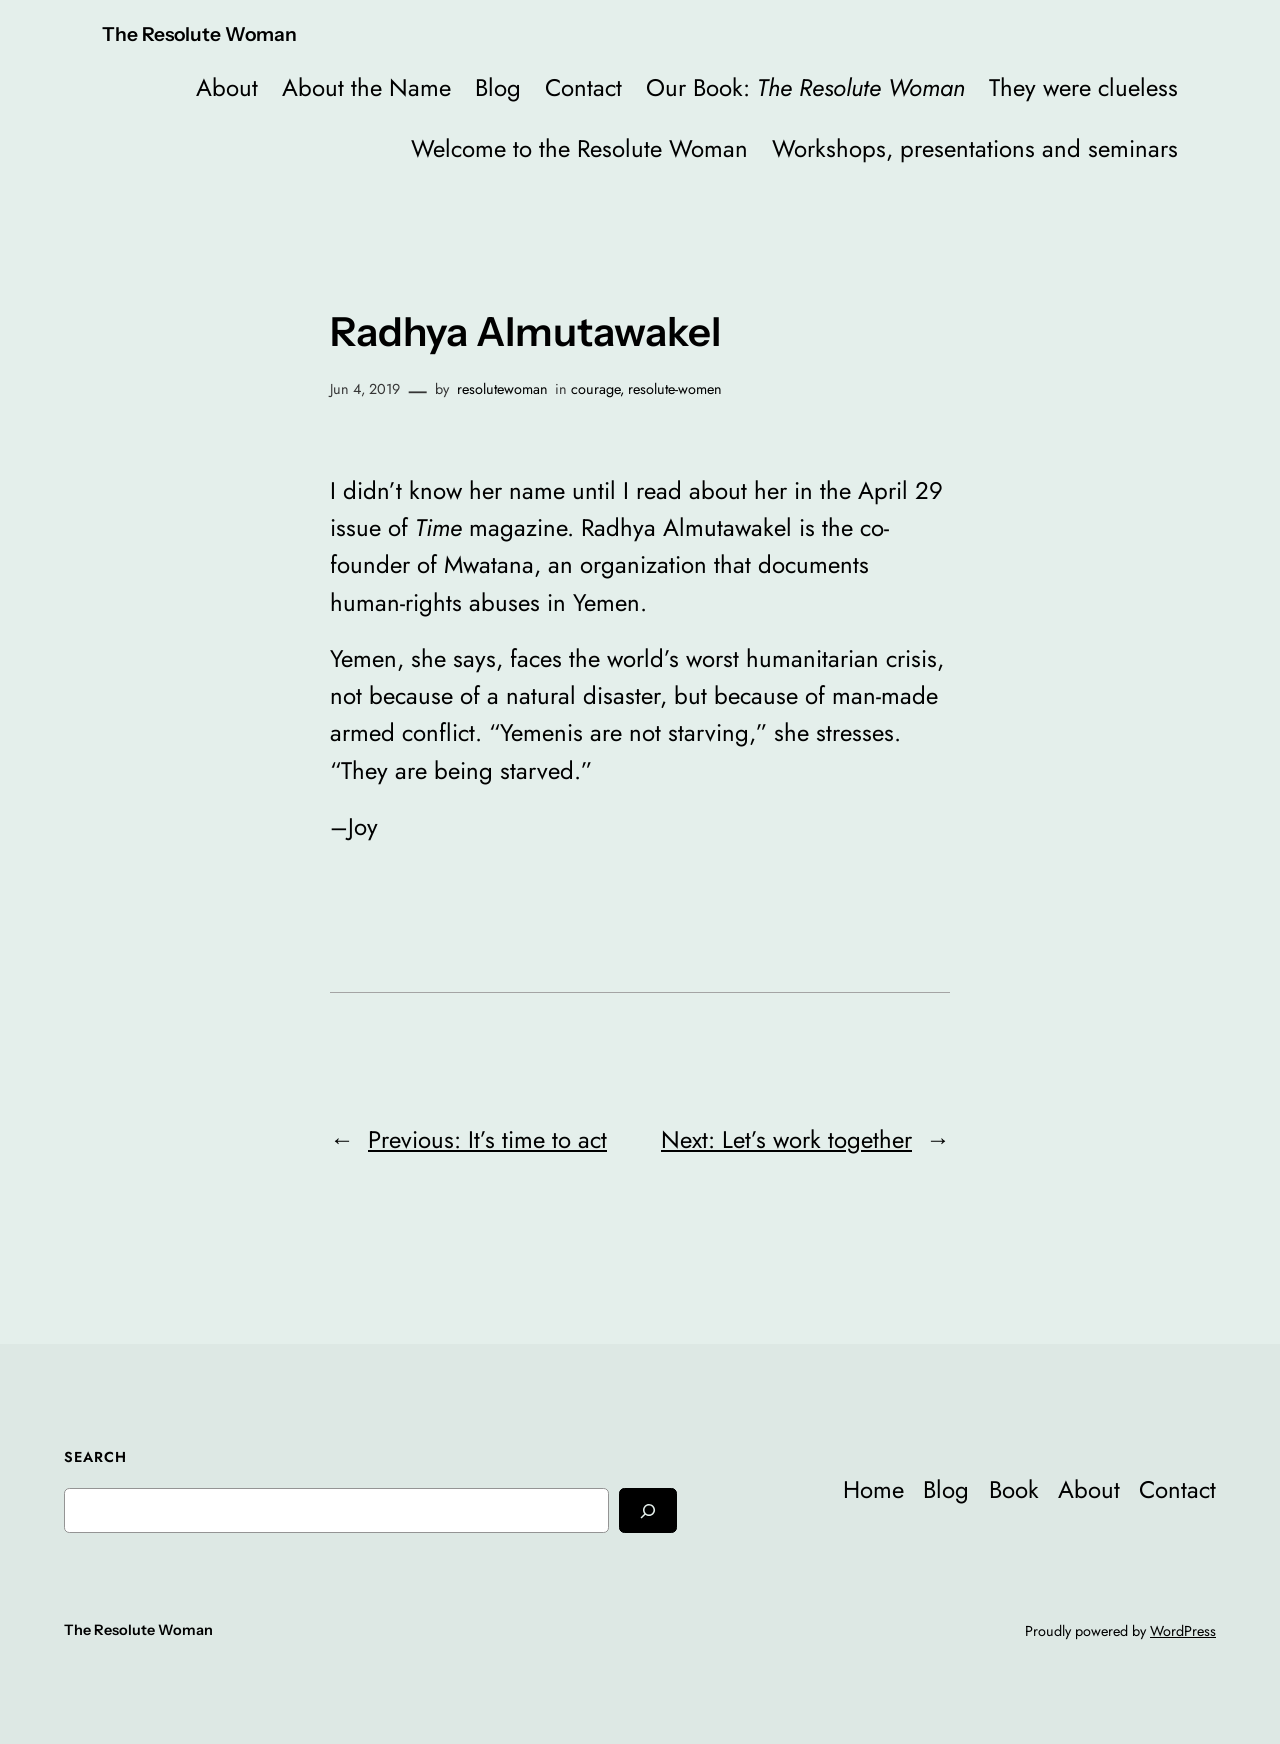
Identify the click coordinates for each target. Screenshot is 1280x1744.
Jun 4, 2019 (365, 389)
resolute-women (675, 389)
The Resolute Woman (199, 34)
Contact (583, 87)
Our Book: (805, 87)
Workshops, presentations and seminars (975, 148)
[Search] (648, 1510)
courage (595, 389)
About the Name (366, 87)
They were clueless (1083, 87)
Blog (498, 87)
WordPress (1183, 1631)
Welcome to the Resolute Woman (579, 148)
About (227, 87)
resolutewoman (502, 389)
